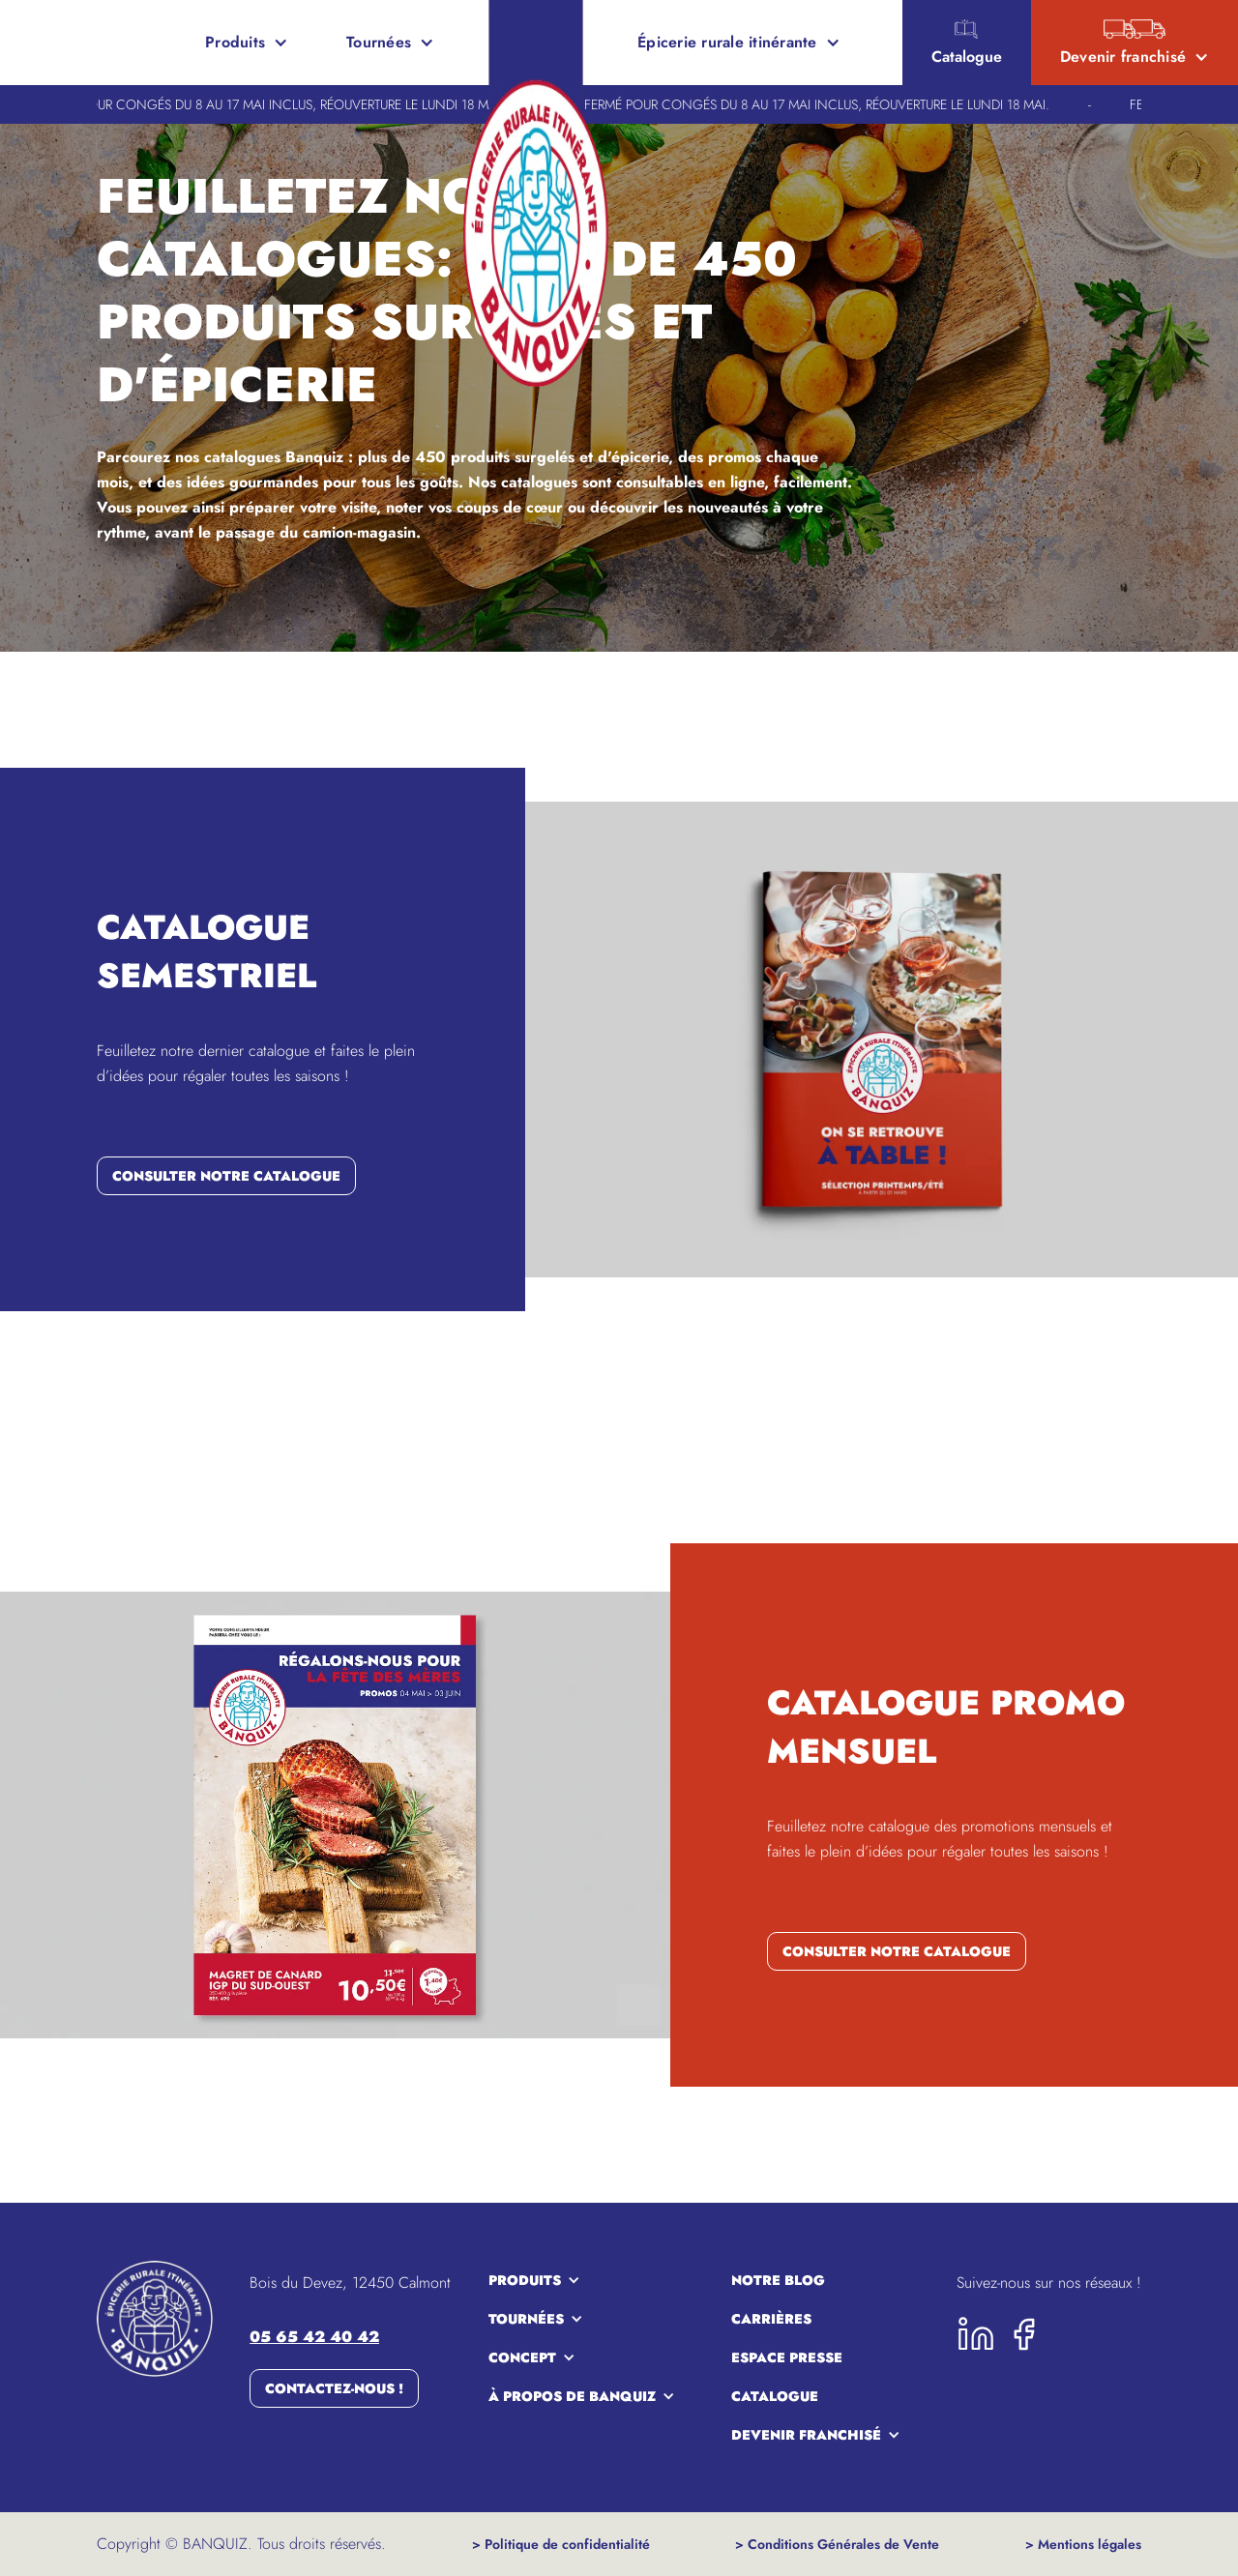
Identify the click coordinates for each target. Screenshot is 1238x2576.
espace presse (786, 2357)
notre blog (778, 2280)
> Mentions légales (1083, 2544)
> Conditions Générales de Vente (837, 2544)
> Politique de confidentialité (561, 2544)
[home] (84, 42)
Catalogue (774, 2396)
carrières (771, 2318)
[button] (246, 42)
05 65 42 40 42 (314, 2337)
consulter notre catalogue (226, 1176)
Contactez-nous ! (334, 2388)
